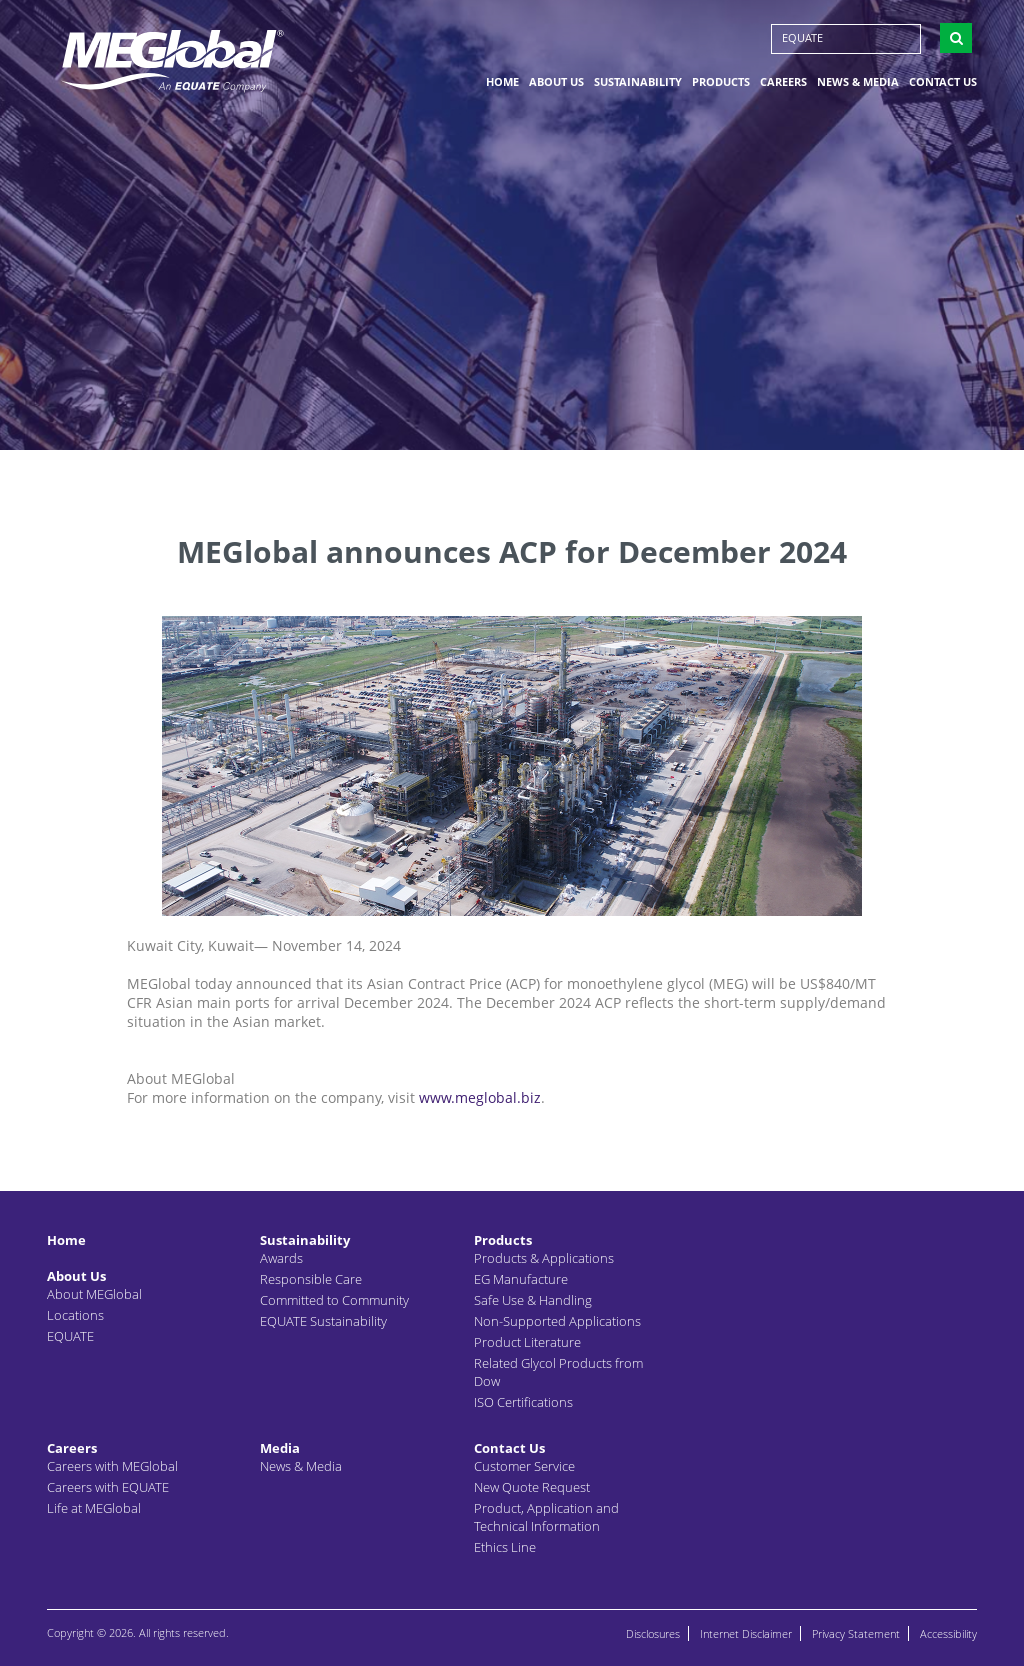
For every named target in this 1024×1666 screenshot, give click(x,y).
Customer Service (524, 1466)
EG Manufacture (521, 1279)
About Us (556, 83)
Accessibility (948, 1633)
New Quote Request (532, 1487)
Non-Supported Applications (557, 1321)
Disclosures (653, 1633)
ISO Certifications (523, 1402)
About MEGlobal (94, 1294)
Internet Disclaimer (746, 1633)
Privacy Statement (856, 1633)
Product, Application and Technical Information (546, 1517)
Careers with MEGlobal (112, 1466)
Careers (783, 83)
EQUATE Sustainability (323, 1321)
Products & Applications (544, 1258)
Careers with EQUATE (108, 1487)
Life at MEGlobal (94, 1508)
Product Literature (527, 1342)
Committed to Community (334, 1300)
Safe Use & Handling (533, 1300)
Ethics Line (505, 1547)
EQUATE (802, 39)
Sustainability (638, 83)
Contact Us (943, 83)
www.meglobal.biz (480, 1097)
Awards (281, 1258)
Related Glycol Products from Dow (558, 1372)
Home (502, 83)
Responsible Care (311, 1279)
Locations (75, 1315)
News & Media (858, 83)
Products (721, 83)
